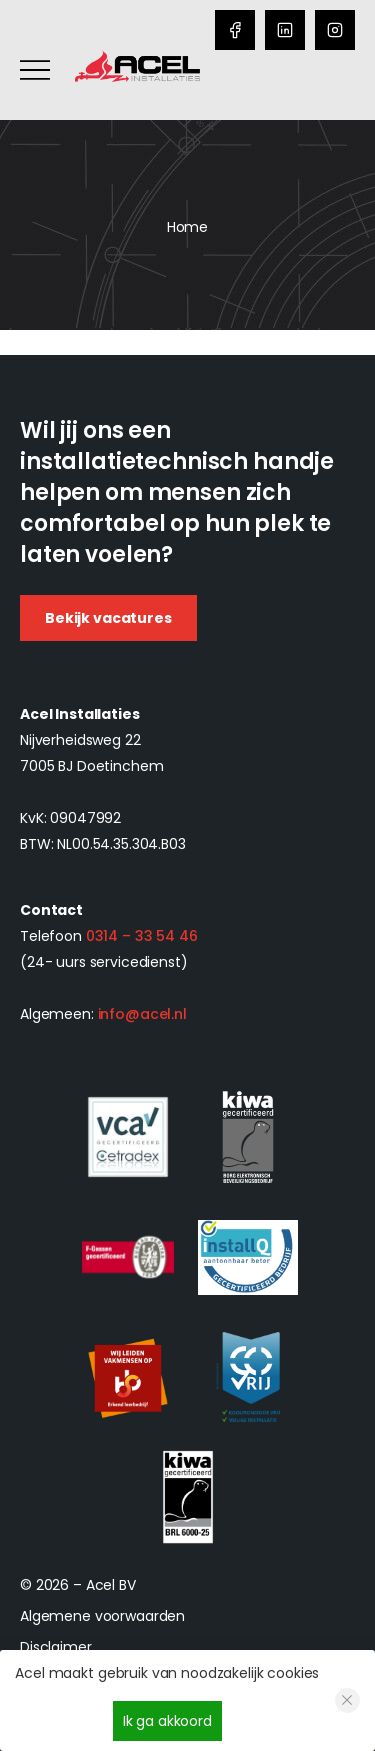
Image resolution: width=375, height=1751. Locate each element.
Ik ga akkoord (167, 1721)
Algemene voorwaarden (102, 1616)
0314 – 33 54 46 (142, 936)
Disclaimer (56, 1647)
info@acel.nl (142, 1014)
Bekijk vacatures (108, 618)
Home (187, 227)
